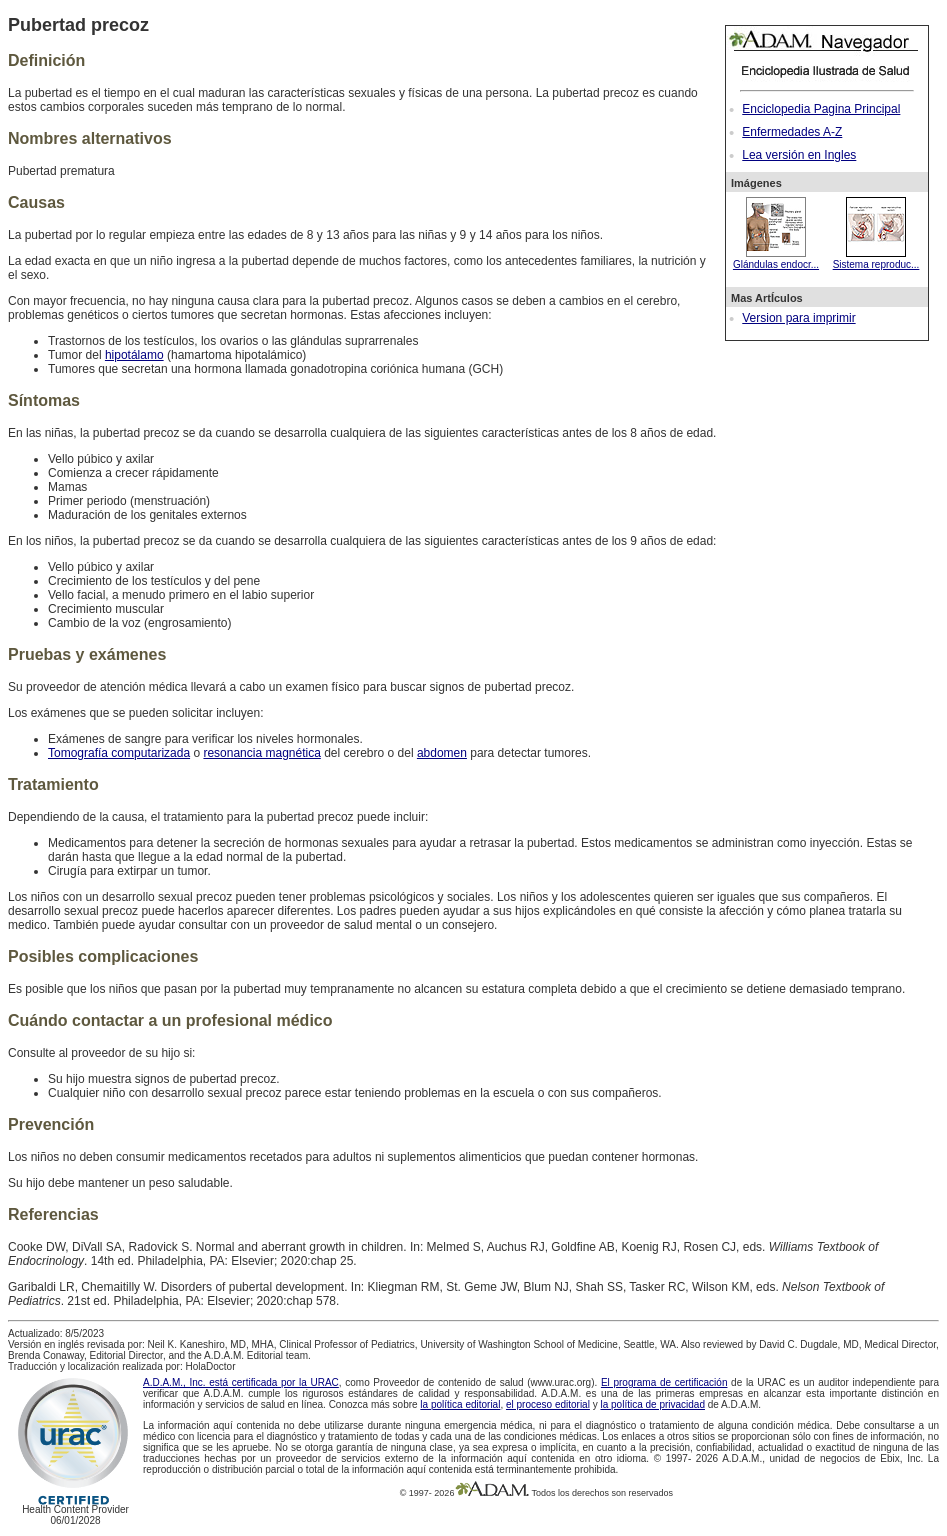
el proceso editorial (548, 1404)
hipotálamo (134, 355)
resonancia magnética (261, 753)
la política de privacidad (652, 1404)
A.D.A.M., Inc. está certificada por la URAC (241, 1382)
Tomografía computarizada (119, 753)
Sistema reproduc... (876, 259)
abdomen (442, 753)
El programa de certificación (664, 1382)
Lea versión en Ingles (799, 155)
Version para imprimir (798, 318)
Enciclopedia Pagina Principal (821, 109)
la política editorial (460, 1404)
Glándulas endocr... (776, 259)
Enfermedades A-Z (792, 132)
